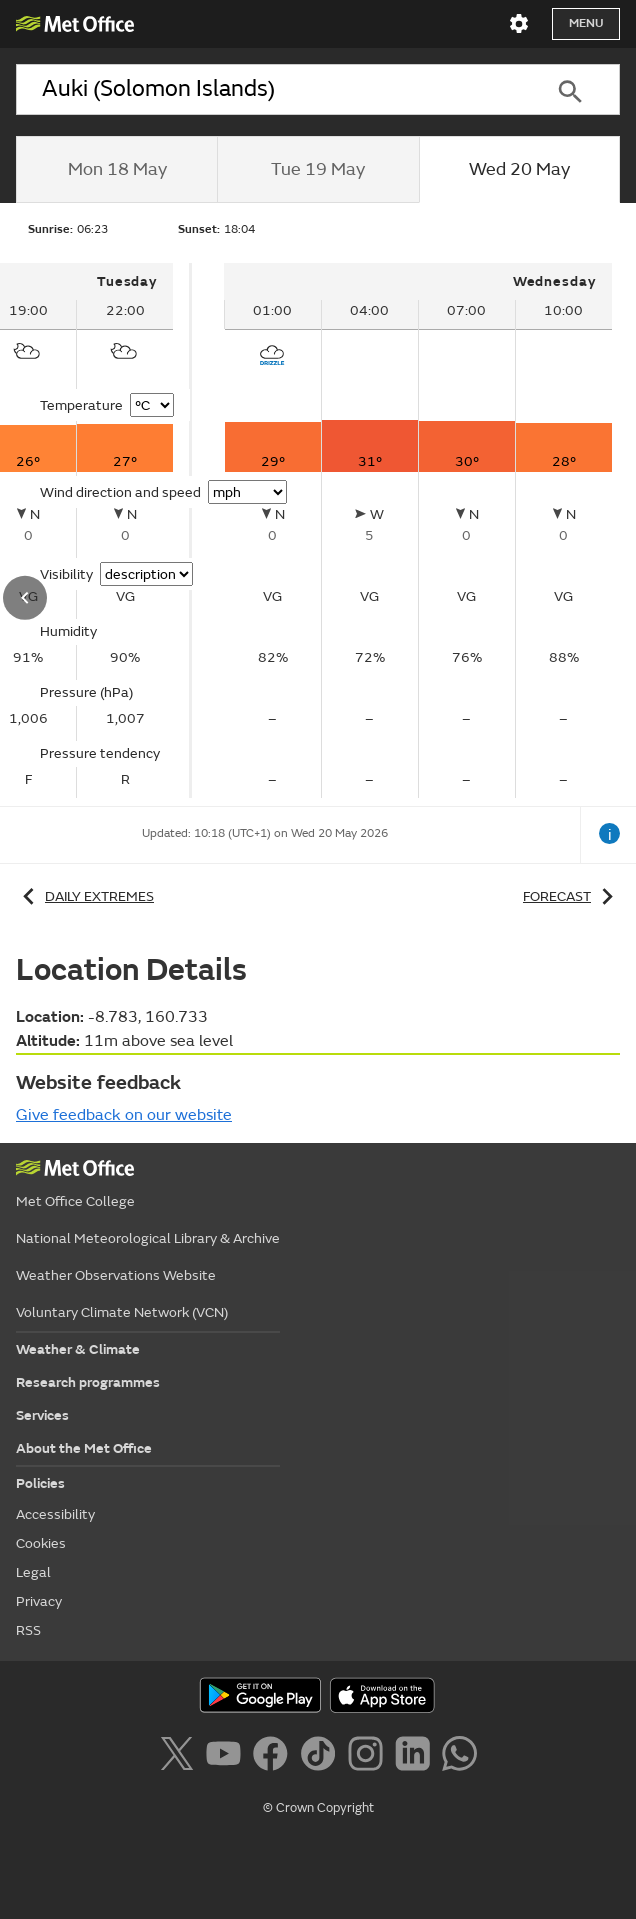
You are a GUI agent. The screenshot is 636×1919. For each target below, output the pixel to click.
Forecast (571, 896)
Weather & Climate (78, 1349)
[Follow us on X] (180, 1757)
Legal (33, 1572)
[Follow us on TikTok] (321, 1757)
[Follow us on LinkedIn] (416, 1757)
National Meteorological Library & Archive (148, 1238)
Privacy (39, 1601)
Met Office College (75, 1201)
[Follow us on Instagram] (369, 1757)
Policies (40, 1483)
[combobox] (268, 89)
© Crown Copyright (318, 1808)
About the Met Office (84, 1448)
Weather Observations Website (116, 1275)
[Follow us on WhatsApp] (459, 1757)
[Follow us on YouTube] (227, 1757)
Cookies (41, 1543)
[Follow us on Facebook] (274, 1757)
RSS (28, 1630)
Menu (586, 23)
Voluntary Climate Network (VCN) (122, 1312)
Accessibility (55, 1514)
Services (42, 1415)
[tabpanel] (418, 530)
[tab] (116, 170)
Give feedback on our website (124, 1115)
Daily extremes (85, 896)
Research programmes (88, 1382)
